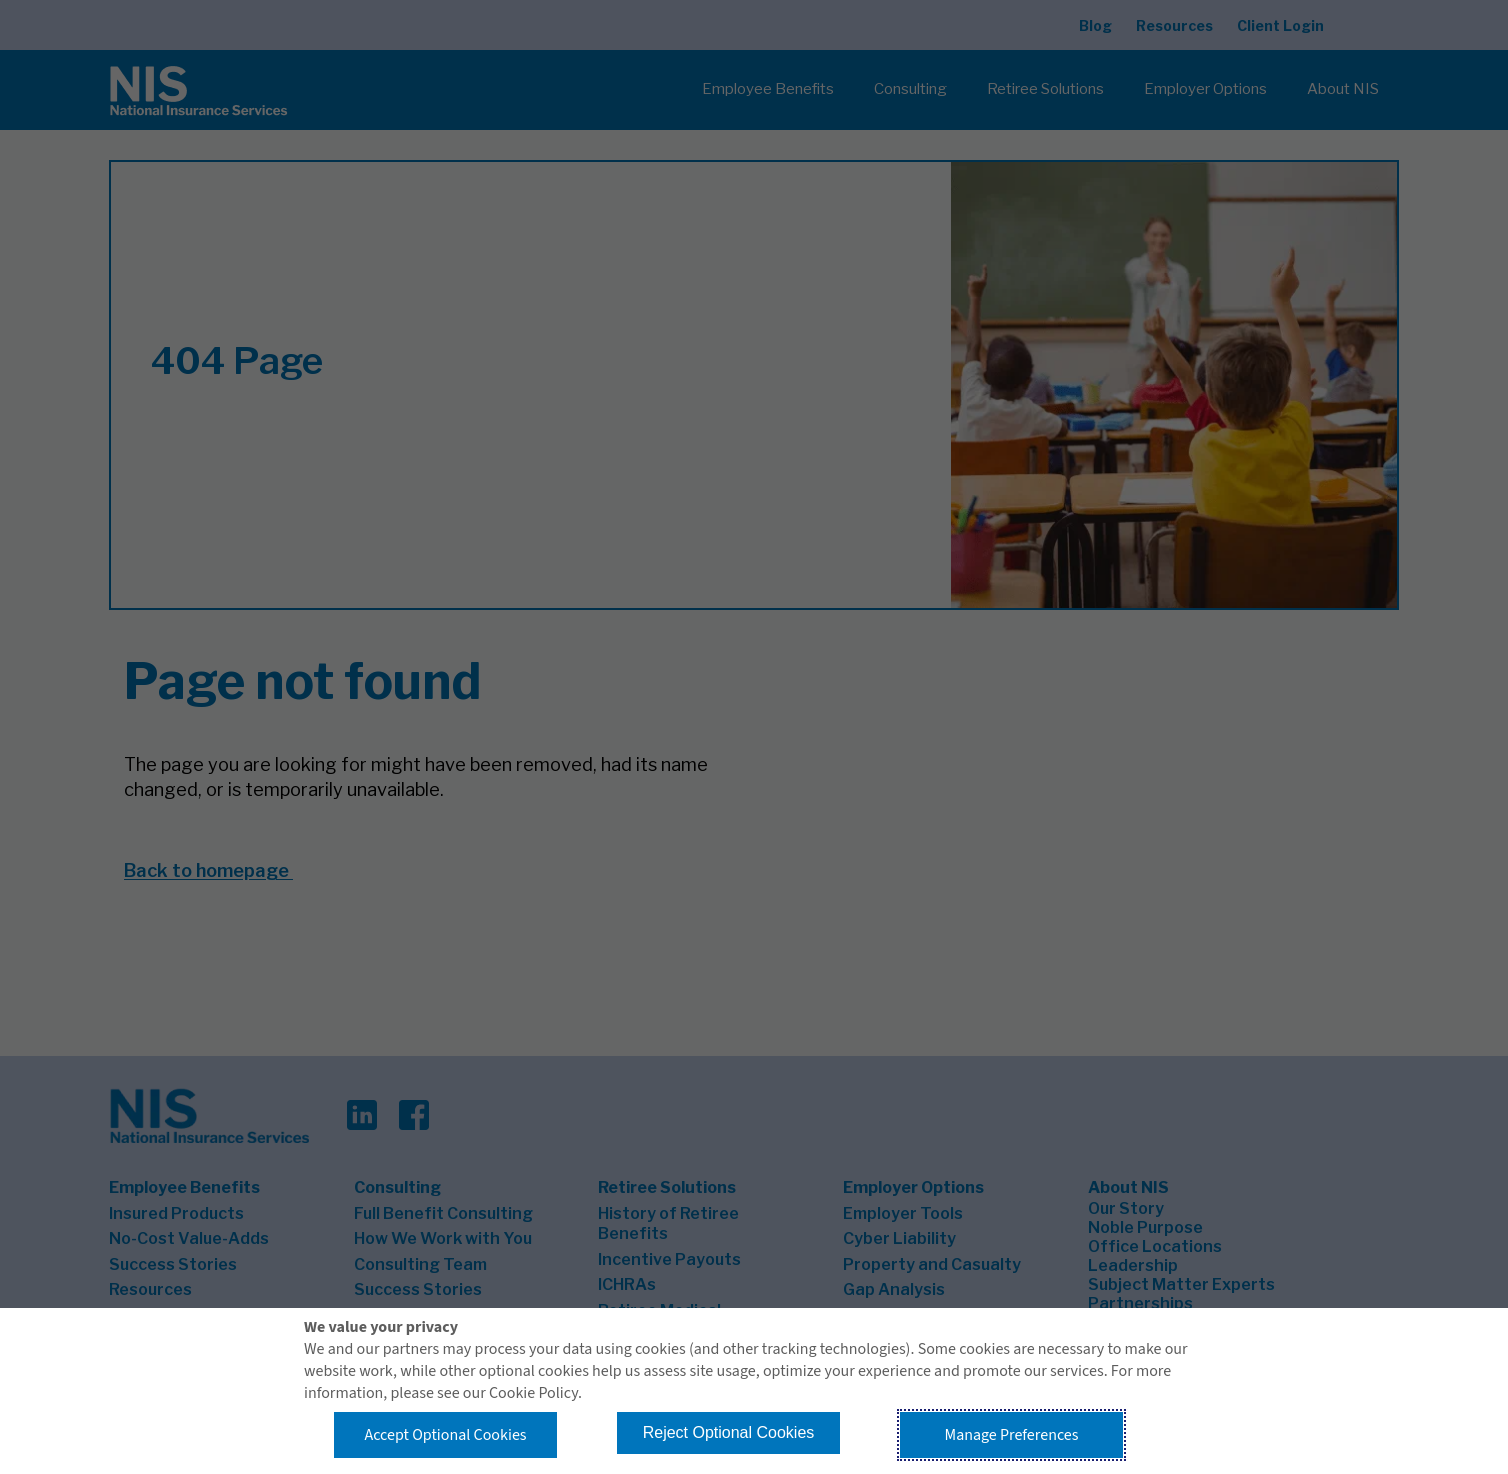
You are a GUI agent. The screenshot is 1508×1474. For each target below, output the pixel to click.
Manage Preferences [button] (1012, 1435)
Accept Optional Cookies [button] (445, 1435)
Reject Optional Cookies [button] (729, 1432)
